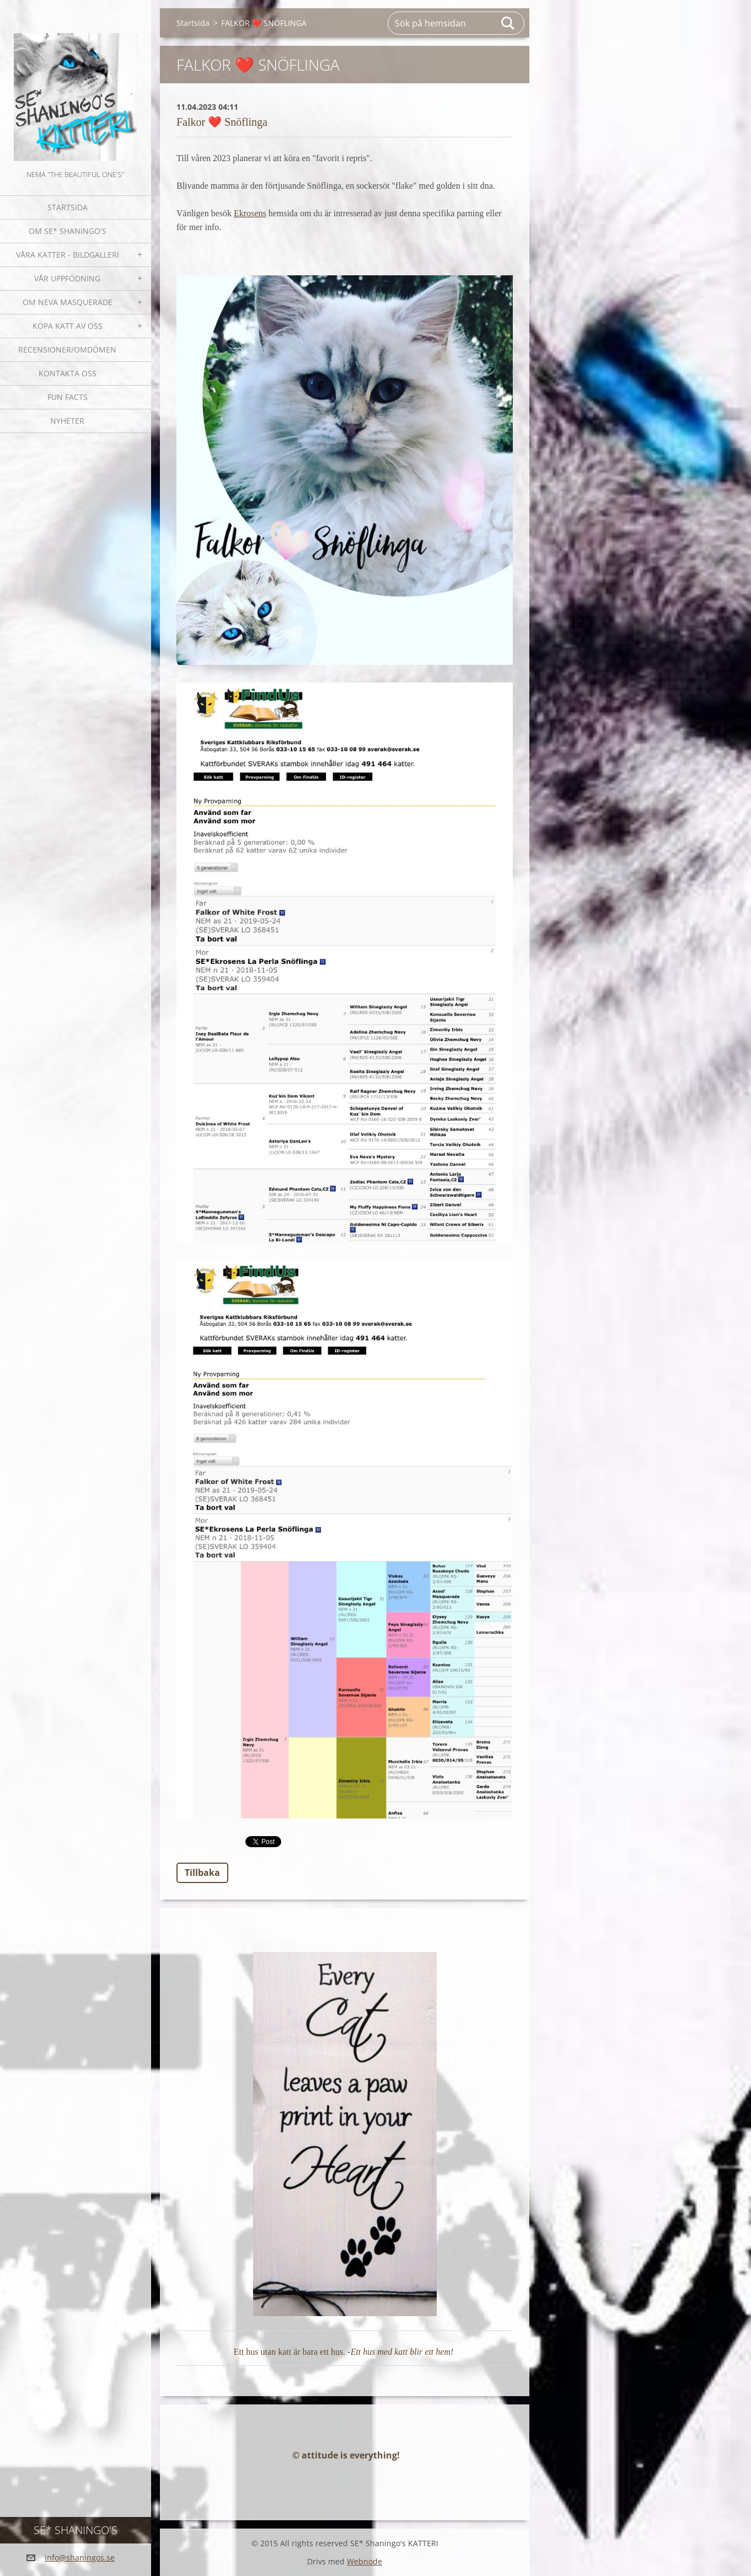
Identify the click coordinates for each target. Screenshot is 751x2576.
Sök (508, 23)
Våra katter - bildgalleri (67, 254)
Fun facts (67, 397)
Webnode (364, 2561)
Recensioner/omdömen (67, 349)
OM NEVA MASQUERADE (67, 302)
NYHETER (67, 420)
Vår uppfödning (67, 278)
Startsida (67, 207)
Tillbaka (202, 1872)
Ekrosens (250, 213)
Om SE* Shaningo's (67, 231)
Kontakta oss (67, 373)
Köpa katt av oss (68, 326)
